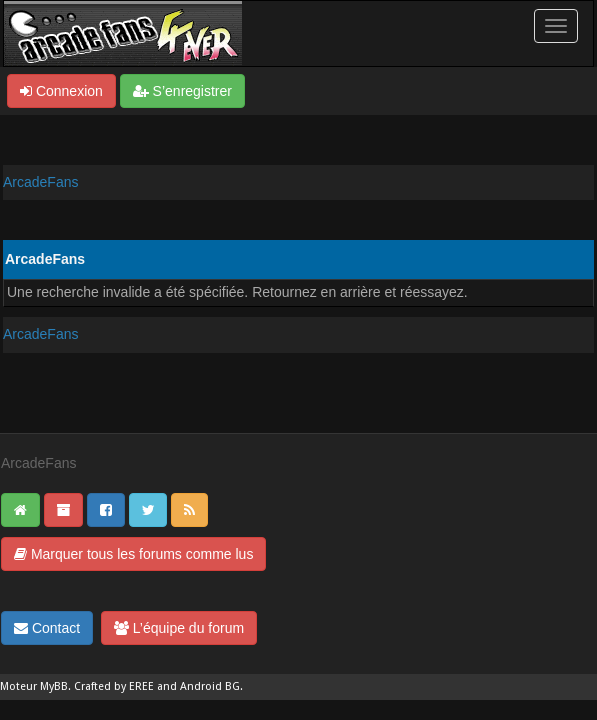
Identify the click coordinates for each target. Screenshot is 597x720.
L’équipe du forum (179, 628)
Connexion (61, 91)
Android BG (210, 686)
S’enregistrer (182, 91)
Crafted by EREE (114, 686)
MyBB (54, 686)
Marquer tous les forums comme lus (133, 554)
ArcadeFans (40, 182)
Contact (47, 628)
